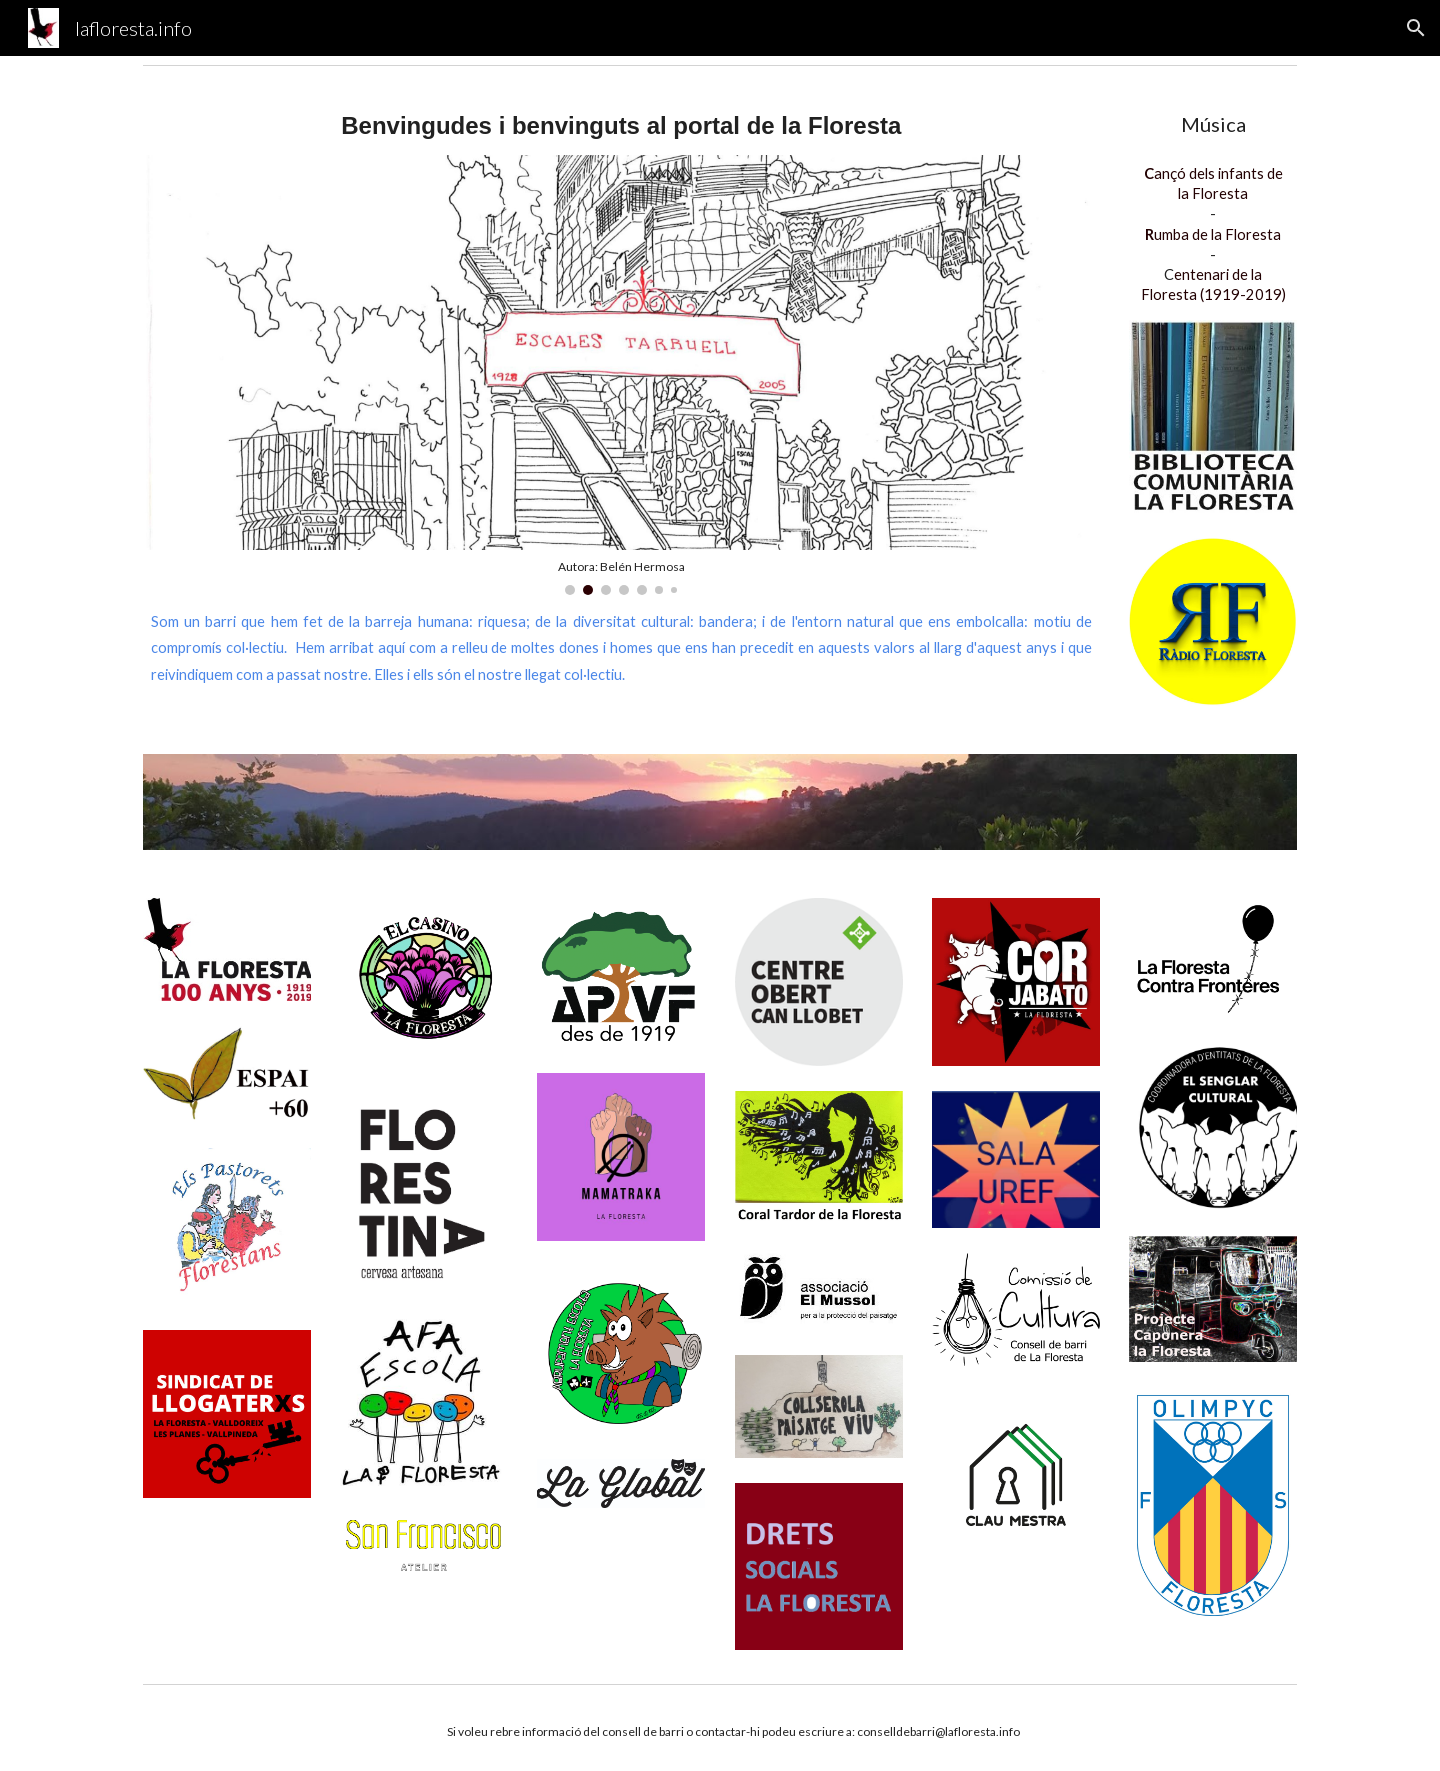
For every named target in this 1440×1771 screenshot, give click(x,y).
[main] (621, 126)
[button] (1416, 28)
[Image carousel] (621, 375)
